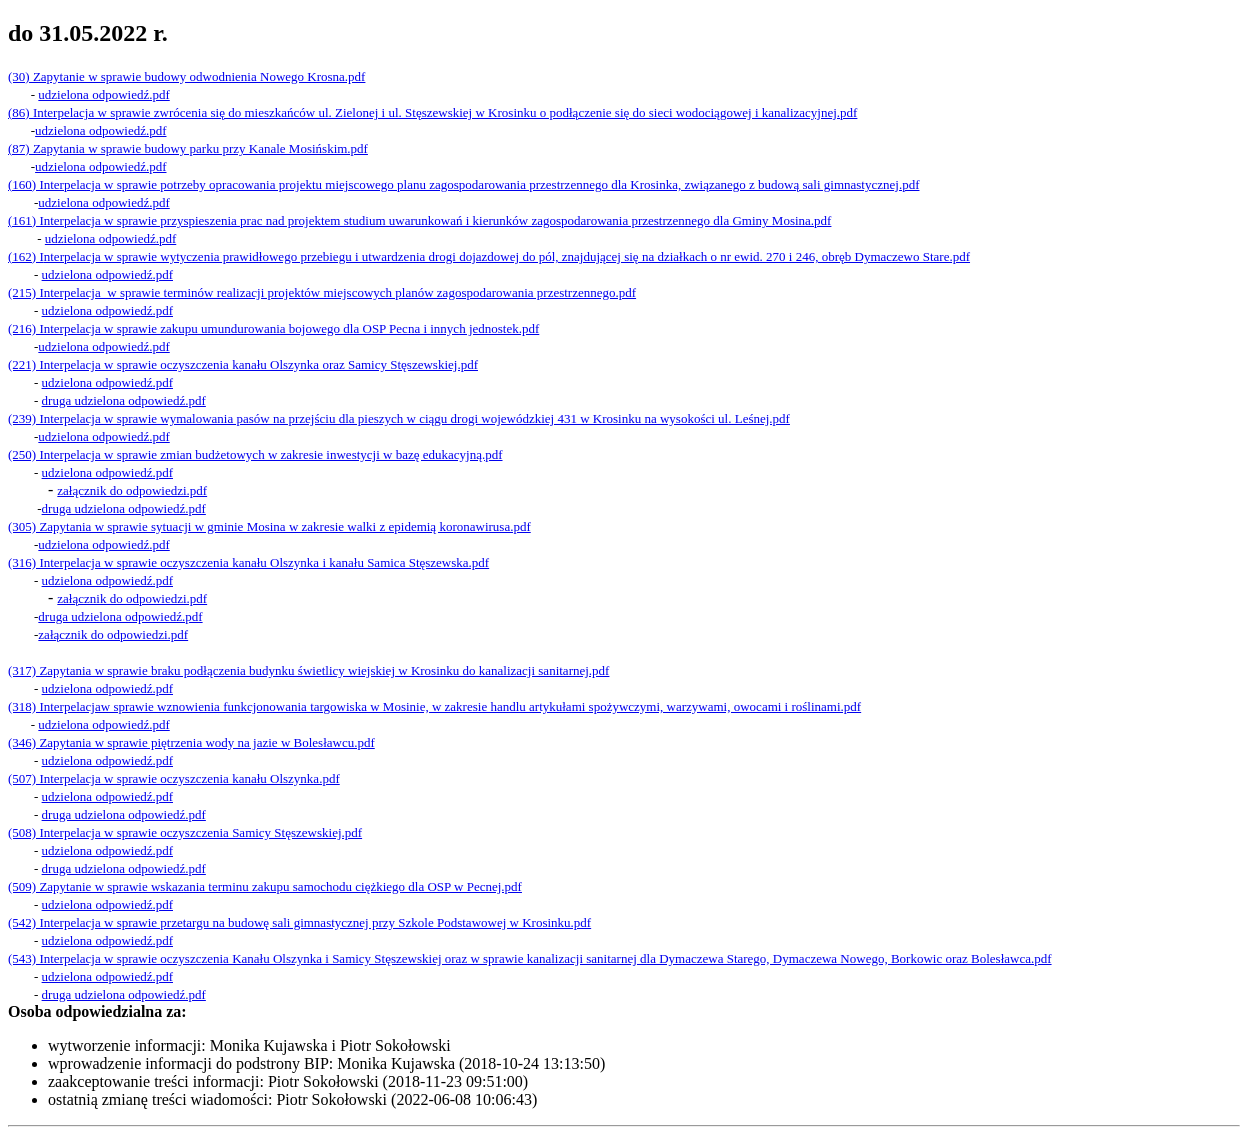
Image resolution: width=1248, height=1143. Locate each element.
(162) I (26, 256)
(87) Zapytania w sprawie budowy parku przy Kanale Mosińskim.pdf (188, 148)
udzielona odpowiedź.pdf (107, 688)
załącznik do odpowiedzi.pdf (132, 598)
